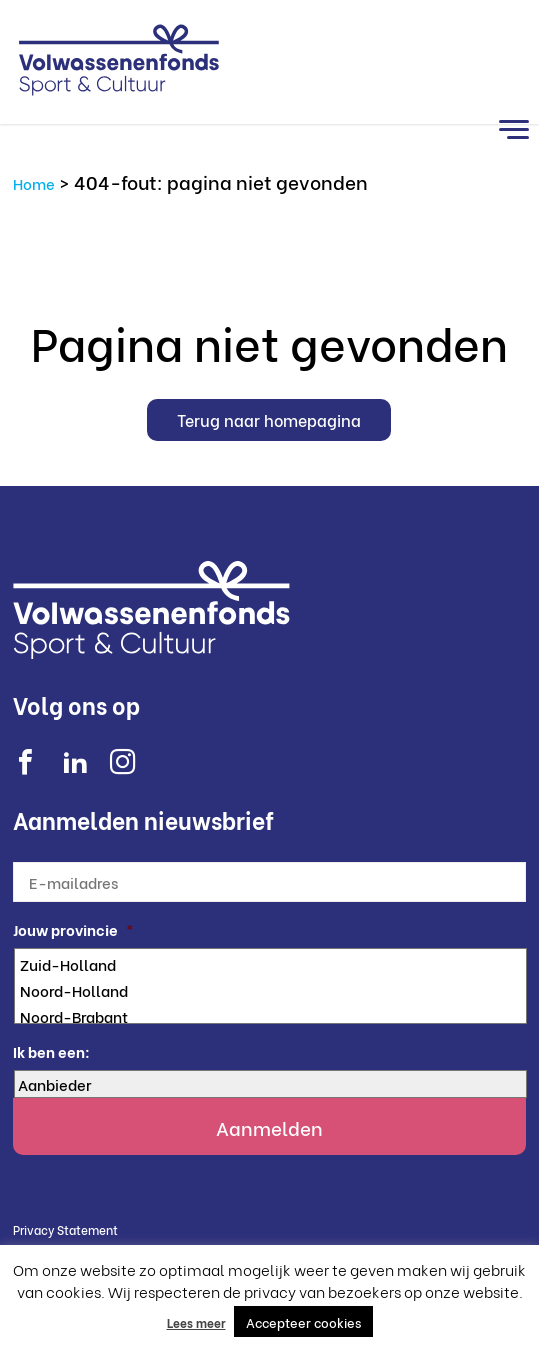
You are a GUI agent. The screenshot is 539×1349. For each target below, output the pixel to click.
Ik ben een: (51, 1051)
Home (34, 183)
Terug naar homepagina (269, 419)
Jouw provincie (73, 929)
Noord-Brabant (271, 1016)
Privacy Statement (65, 1229)
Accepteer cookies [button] (303, 1321)
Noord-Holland (271, 990)
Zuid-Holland (271, 964)
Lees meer (196, 1322)
